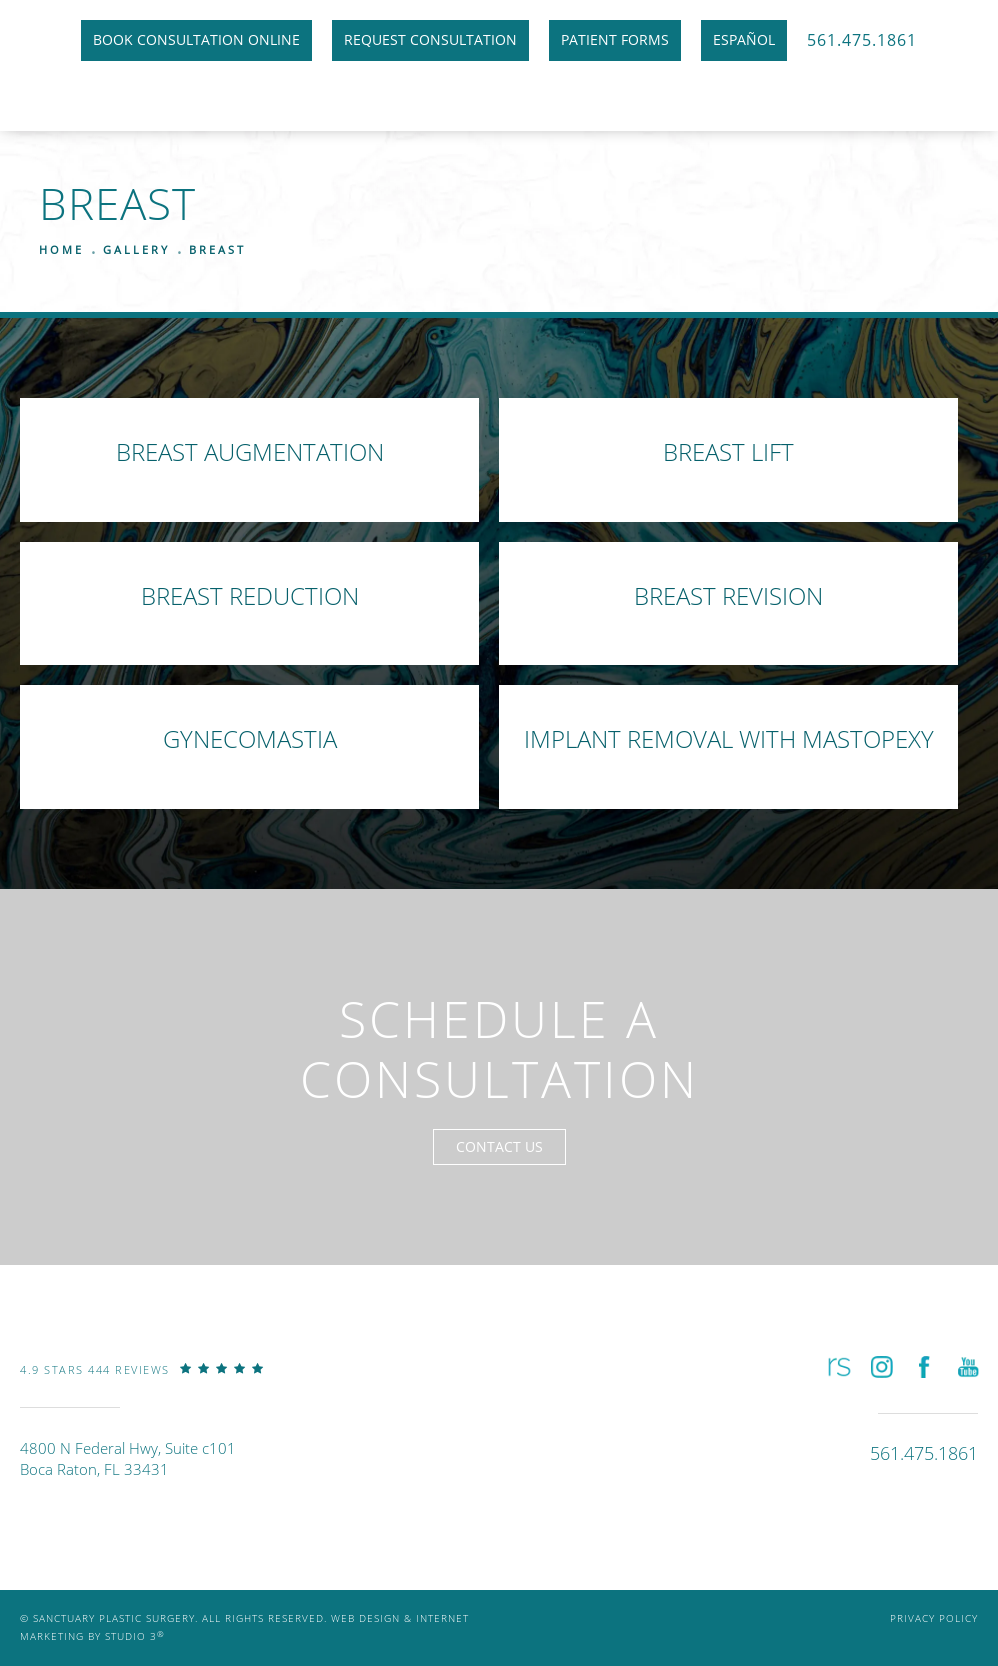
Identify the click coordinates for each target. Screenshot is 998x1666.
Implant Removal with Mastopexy (729, 738)
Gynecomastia (250, 738)
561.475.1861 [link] (862, 40)
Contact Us (499, 1146)
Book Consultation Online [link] (196, 39)
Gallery (136, 249)
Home (61, 249)
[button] (837, 1366)
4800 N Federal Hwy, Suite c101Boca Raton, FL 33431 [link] (128, 1458)
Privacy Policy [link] (934, 1618)
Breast (217, 249)
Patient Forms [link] (615, 39)
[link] (142, 1384)
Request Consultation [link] (430, 39)
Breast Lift (728, 451)
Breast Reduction (250, 595)
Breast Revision (728, 595)
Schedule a (499, 1049)
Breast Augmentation (250, 451)
